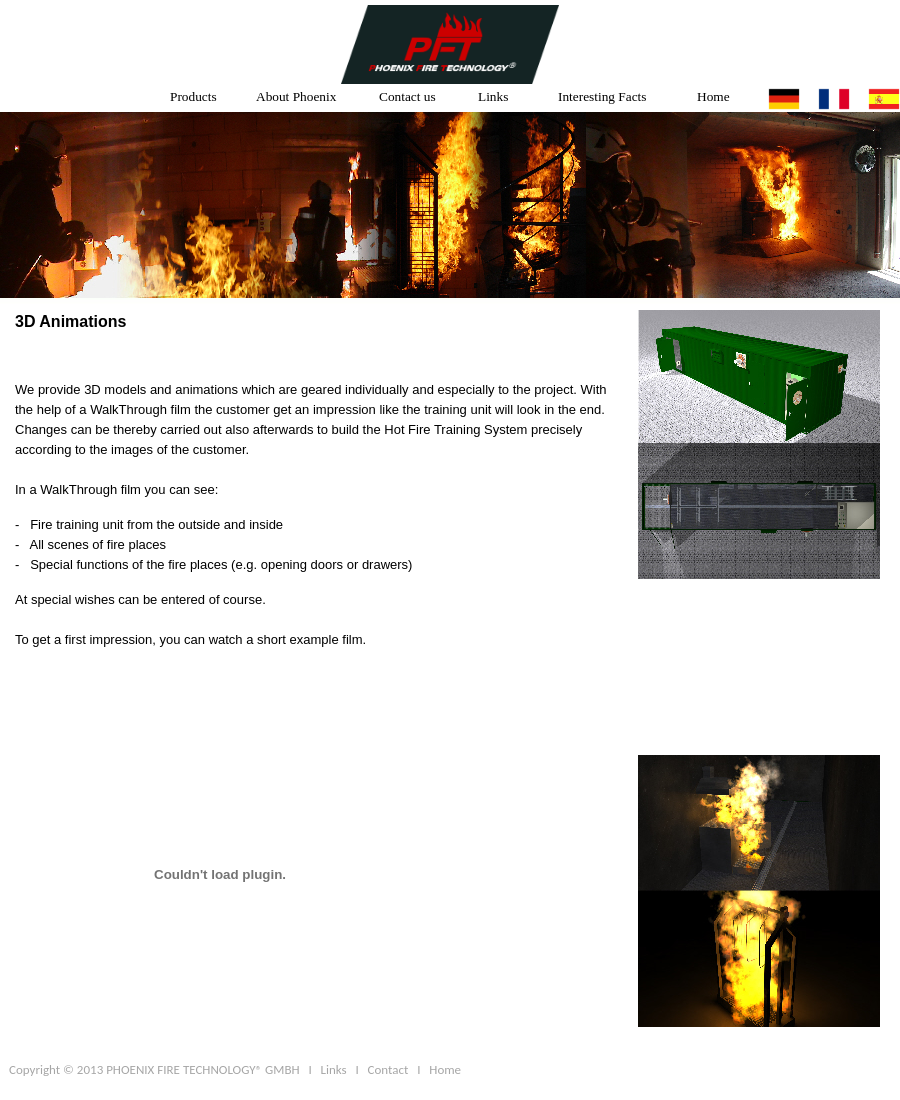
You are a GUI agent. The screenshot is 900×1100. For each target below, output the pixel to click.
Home (713, 96)
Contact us (407, 96)
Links (493, 96)
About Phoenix (296, 96)
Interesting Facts (602, 96)
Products (193, 96)
